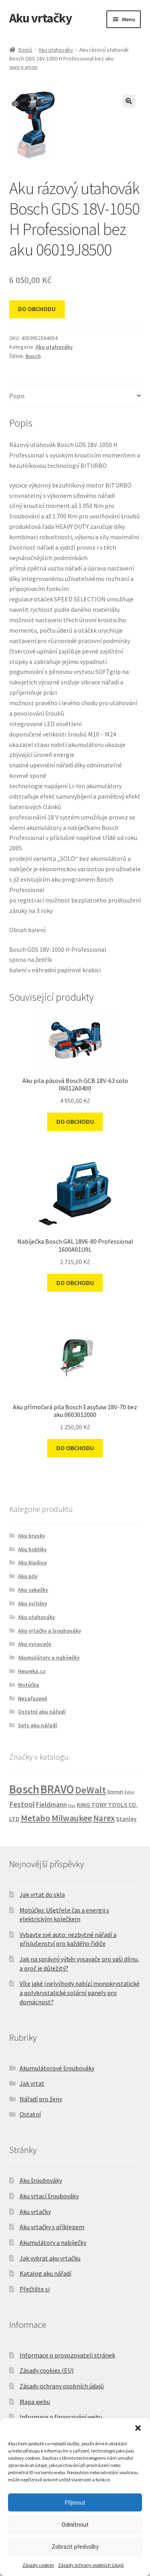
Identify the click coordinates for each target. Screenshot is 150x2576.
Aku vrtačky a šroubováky (49, 1630)
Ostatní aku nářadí (42, 1711)
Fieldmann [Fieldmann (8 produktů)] (51, 1804)
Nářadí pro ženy (41, 2099)
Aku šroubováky (41, 2180)
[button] (138, 2428)
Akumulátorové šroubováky (57, 2068)
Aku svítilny (32, 1603)
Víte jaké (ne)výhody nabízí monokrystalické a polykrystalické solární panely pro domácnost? (80, 1992)
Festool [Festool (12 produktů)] (22, 1804)
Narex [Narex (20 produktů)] (104, 1818)
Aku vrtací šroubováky (49, 2196)
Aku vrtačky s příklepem (52, 2227)
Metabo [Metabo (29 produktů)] (35, 1817)
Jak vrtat (32, 2083)
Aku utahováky (55, 49)
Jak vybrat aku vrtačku (50, 2258)
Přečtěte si (35, 2289)
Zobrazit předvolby (75, 2546)
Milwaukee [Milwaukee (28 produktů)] (72, 1817)
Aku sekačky (33, 1589)
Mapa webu (35, 2402)
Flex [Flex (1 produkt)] (72, 1805)
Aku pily (28, 1576)
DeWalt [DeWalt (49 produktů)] (90, 1790)
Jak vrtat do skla (42, 1894)
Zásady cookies (38, 2565)
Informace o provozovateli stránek (67, 2355)
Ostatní (30, 2114)
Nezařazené (32, 1698)
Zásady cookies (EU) (47, 2370)
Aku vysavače (34, 1643)
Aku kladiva (32, 1562)
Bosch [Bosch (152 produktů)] (24, 1789)
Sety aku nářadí (37, 1725)
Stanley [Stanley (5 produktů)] (126, 1819)
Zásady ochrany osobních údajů (91, 2565)
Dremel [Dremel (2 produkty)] (115, 1792)
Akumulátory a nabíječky (49, 1657)
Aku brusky (31, 1535)
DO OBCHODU (37, 309)
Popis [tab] (17, 396)
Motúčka (28, 1684)
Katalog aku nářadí (45, 2273)
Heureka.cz (32, 1671)
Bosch (33, 356)
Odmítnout (75, 2524)
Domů (25, 49)
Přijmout (75, 2502)
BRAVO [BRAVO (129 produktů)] (57, 1789)
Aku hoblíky (32, 1549)
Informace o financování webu (61, 2417)
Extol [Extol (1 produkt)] (129, 1792)
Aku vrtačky (40, 18)
